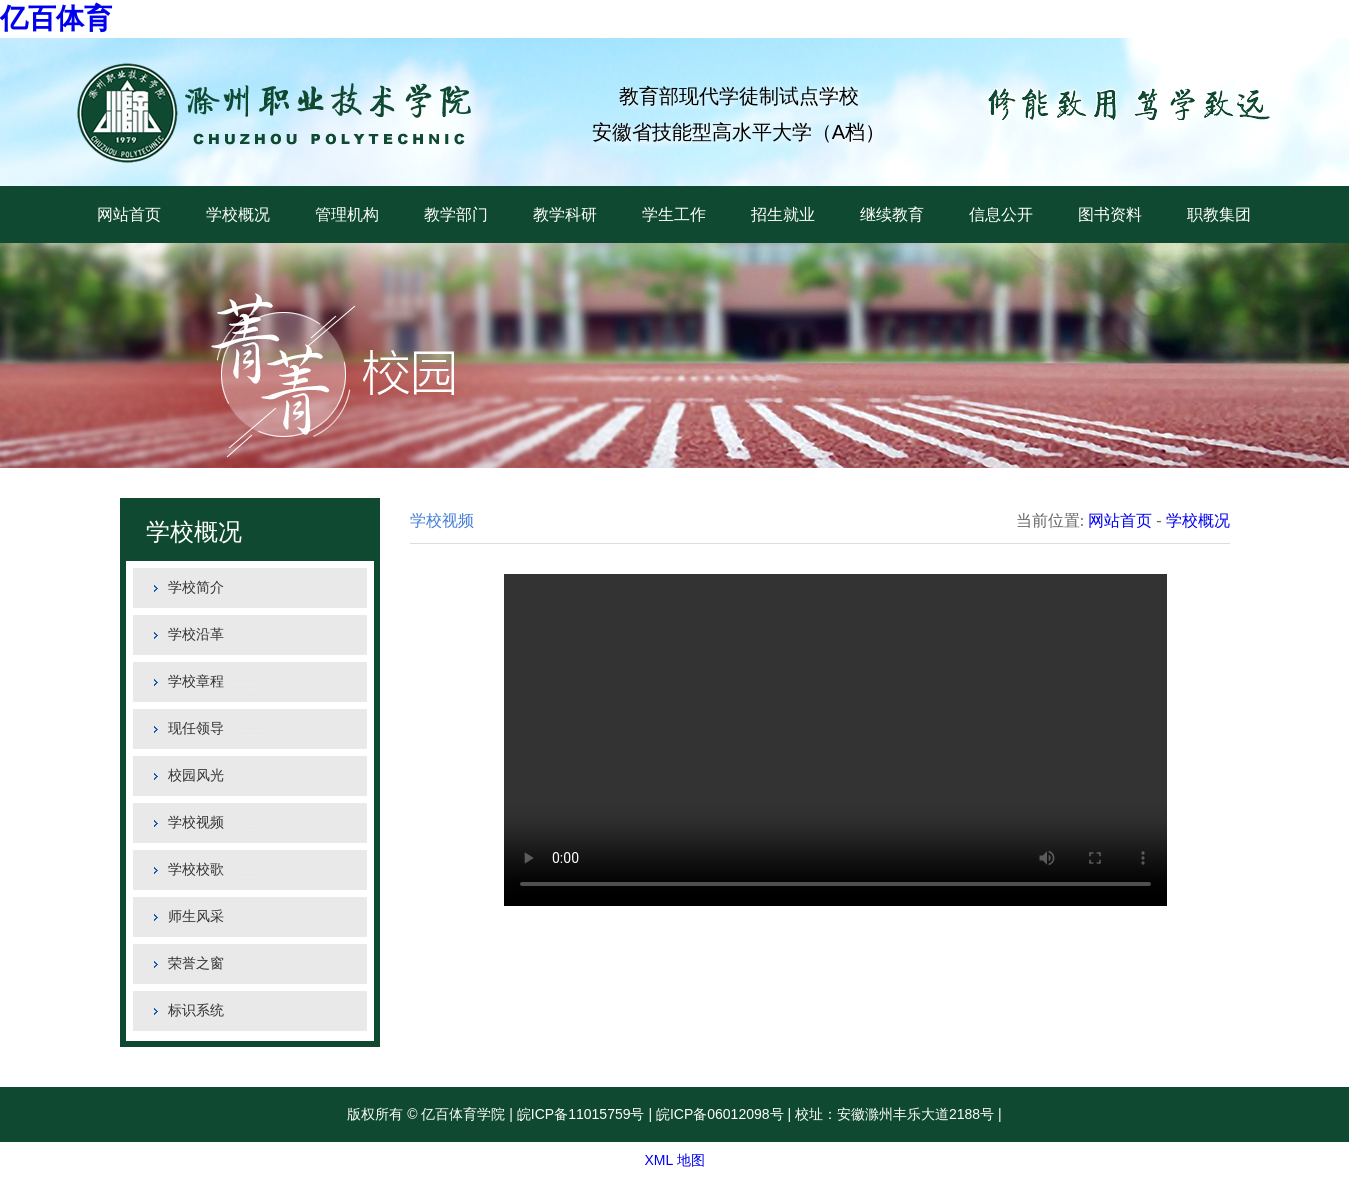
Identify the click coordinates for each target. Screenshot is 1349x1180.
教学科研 (565, 214)
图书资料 (1110, 214)
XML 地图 (674, 1160)
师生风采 (196, 916)
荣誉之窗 (196, 963)
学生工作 (674, 214)
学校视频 (196, 822)
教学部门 (456, 214)
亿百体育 (56, 18)
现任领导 (196, 728)
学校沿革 (196, 634)
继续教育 (892, 214)
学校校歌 (196, 869)
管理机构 (347, 214)
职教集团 (1219, 214)
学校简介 (196, 587)
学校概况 (238, 214)
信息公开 (1001, 214)
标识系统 (196, 1010)
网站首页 (129, 214)
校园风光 (196, 775)
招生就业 (783, 214)
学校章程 (196, 681)
